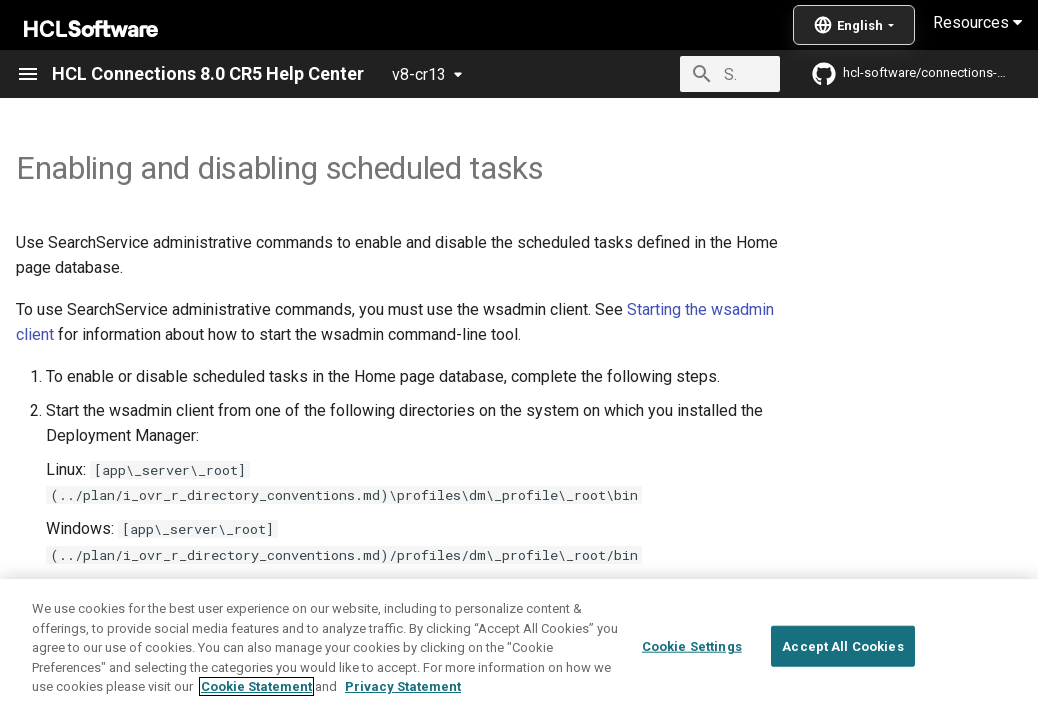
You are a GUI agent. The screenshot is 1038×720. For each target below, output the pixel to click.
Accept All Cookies (842, 645)
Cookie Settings (692, 645)
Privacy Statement (403, 686)
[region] (519, 649)
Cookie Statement (256, 686)
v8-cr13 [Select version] (419, 74)
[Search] (663, 74)
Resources (977, 22)
